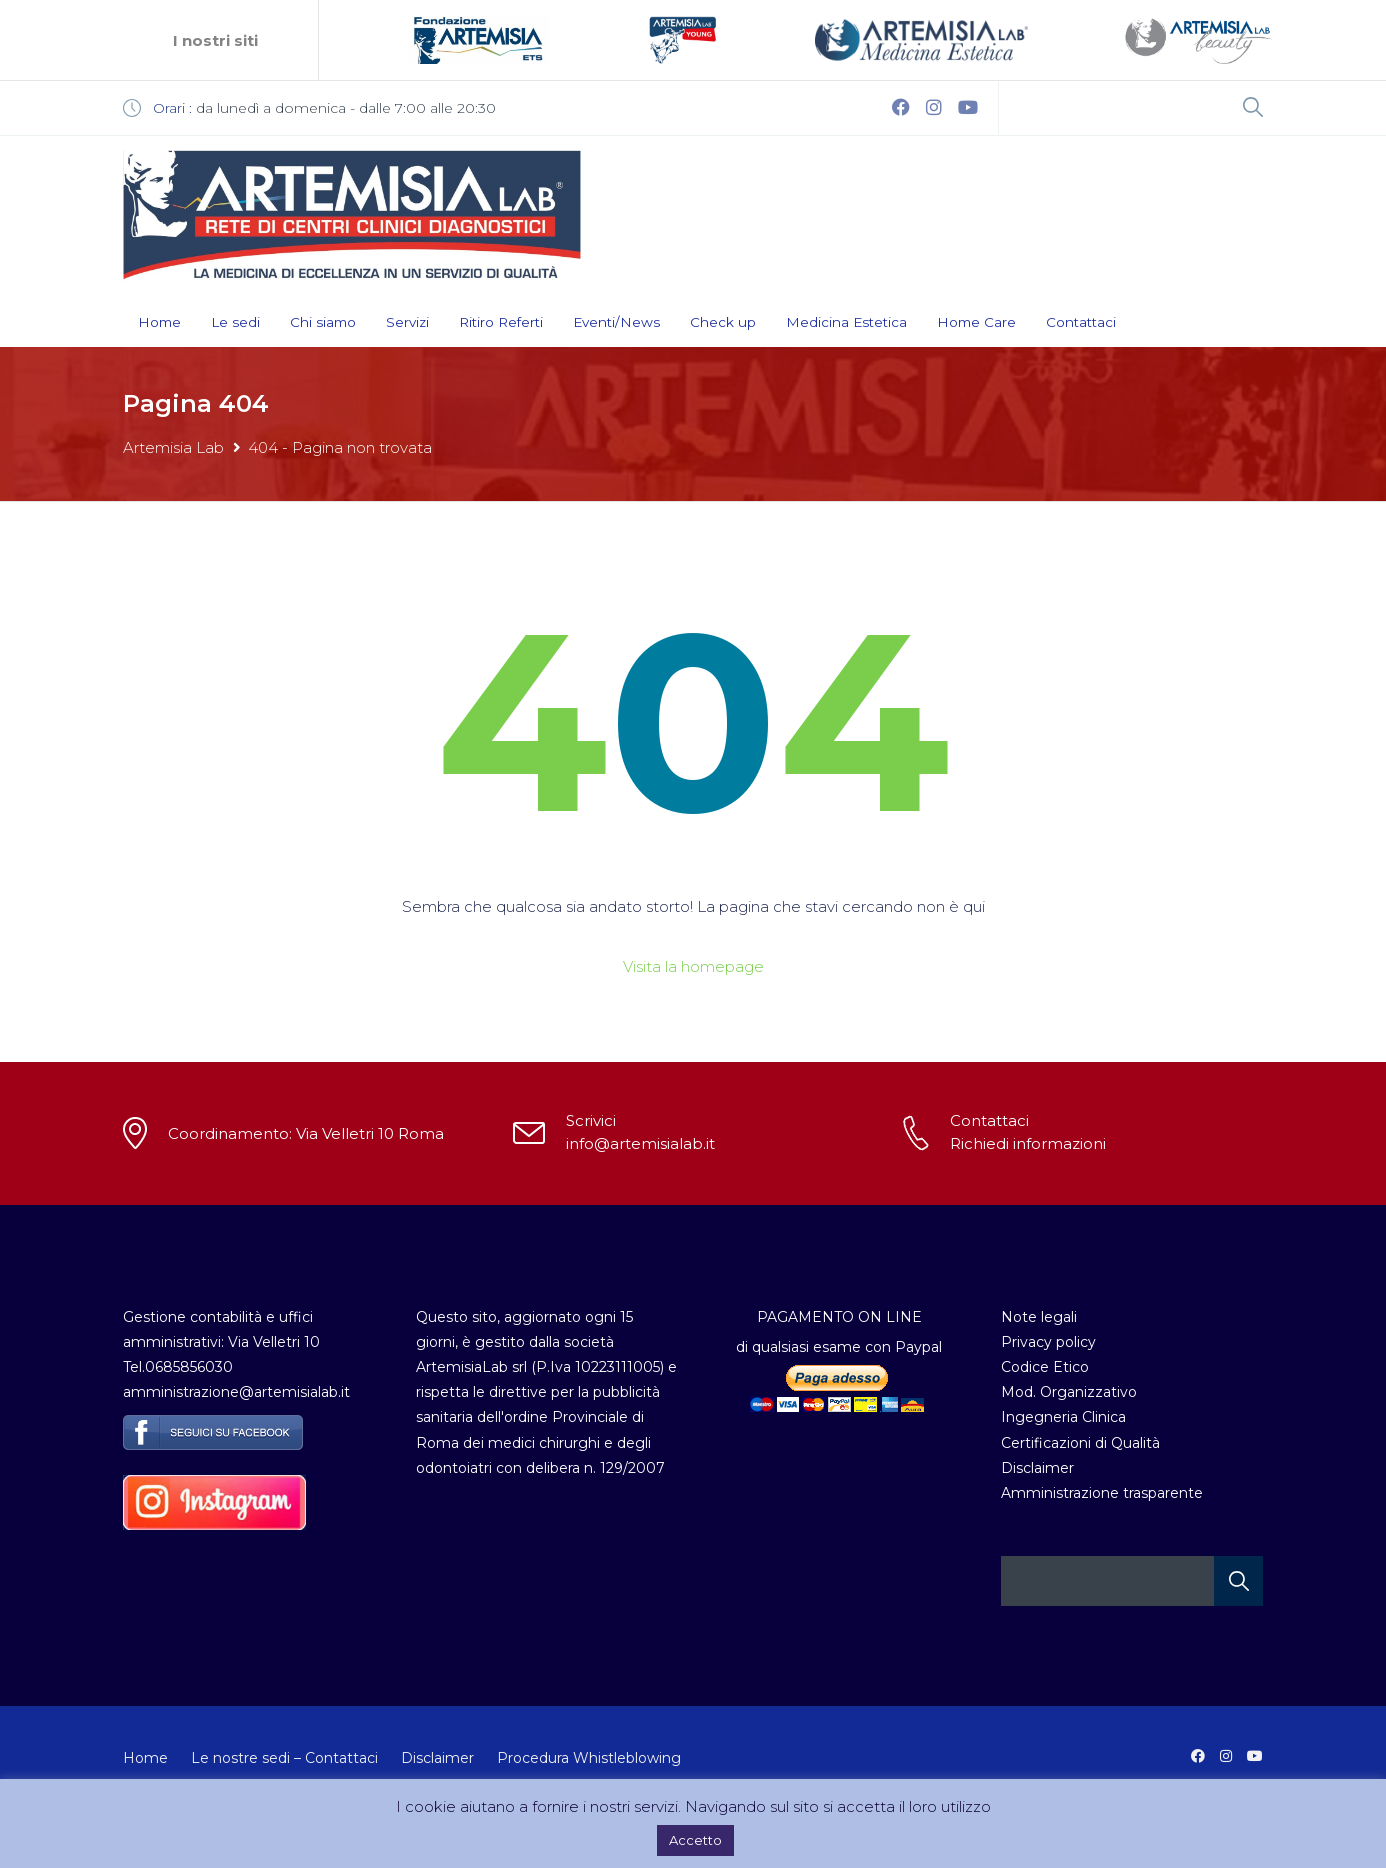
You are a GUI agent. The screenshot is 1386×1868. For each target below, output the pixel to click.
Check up (723, 322)
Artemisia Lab (173, 447)
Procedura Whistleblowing (589, 1758)
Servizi (407, 322)
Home (159, 322)
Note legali (1039, 1317)
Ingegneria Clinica (1063, 1417)
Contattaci (1081, 322)
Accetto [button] (695, 1840)
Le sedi (235, 322)
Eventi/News (616, 322)
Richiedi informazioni (1028, 1143)
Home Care (976, 322)
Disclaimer (1037, 1468)
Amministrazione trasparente (1102, 1493)
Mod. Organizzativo (1069, 1392)
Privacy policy (1048, 1342)
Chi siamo (323, 322)
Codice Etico (1045, 1367)
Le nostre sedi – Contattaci (284, 1758)
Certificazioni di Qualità (1080, 1443)
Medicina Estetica (846, 322)
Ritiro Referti (501, 322)
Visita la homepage (693, 966)
